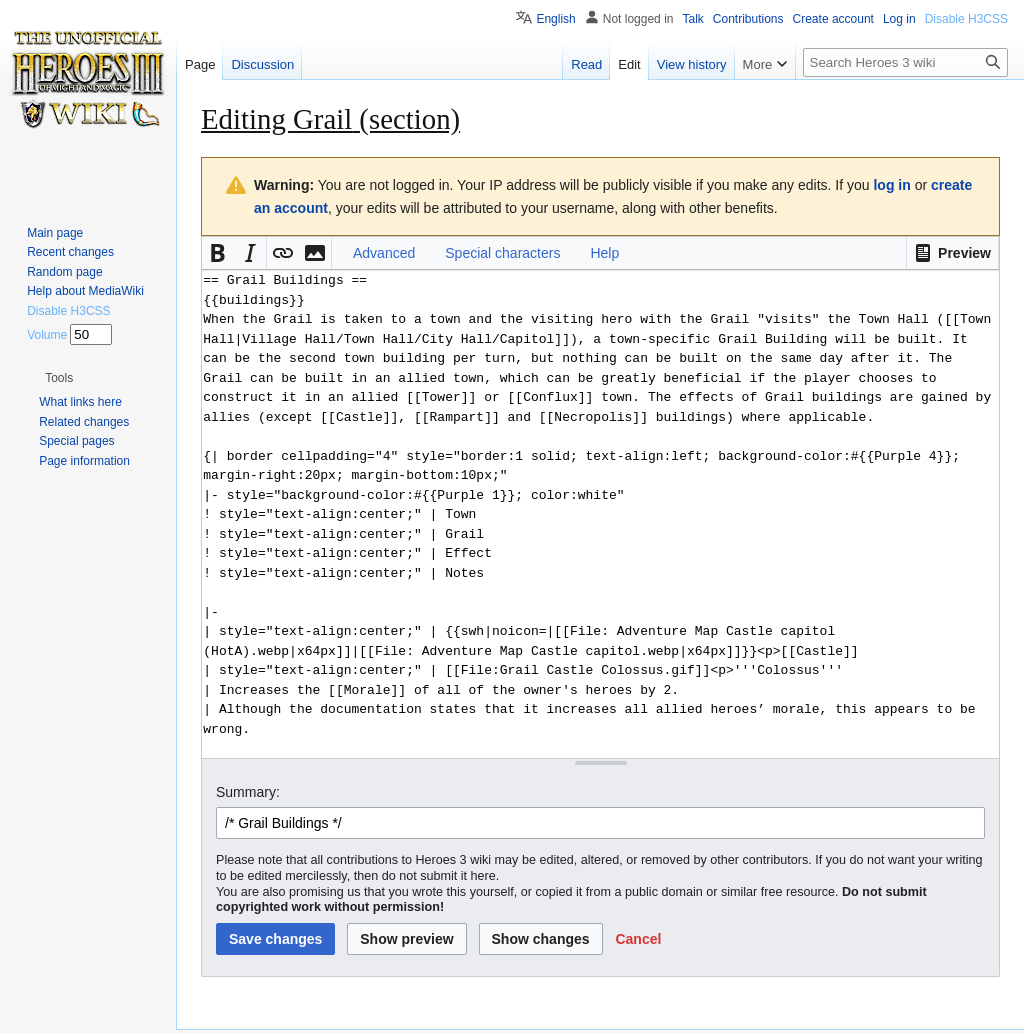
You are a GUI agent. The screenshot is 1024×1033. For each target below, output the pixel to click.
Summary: (248, 792)
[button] (952, 253)
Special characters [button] (502, 253)
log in (891, 185)
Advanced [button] (384, 253)
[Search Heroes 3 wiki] (905, 62)
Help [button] (604, 253)
